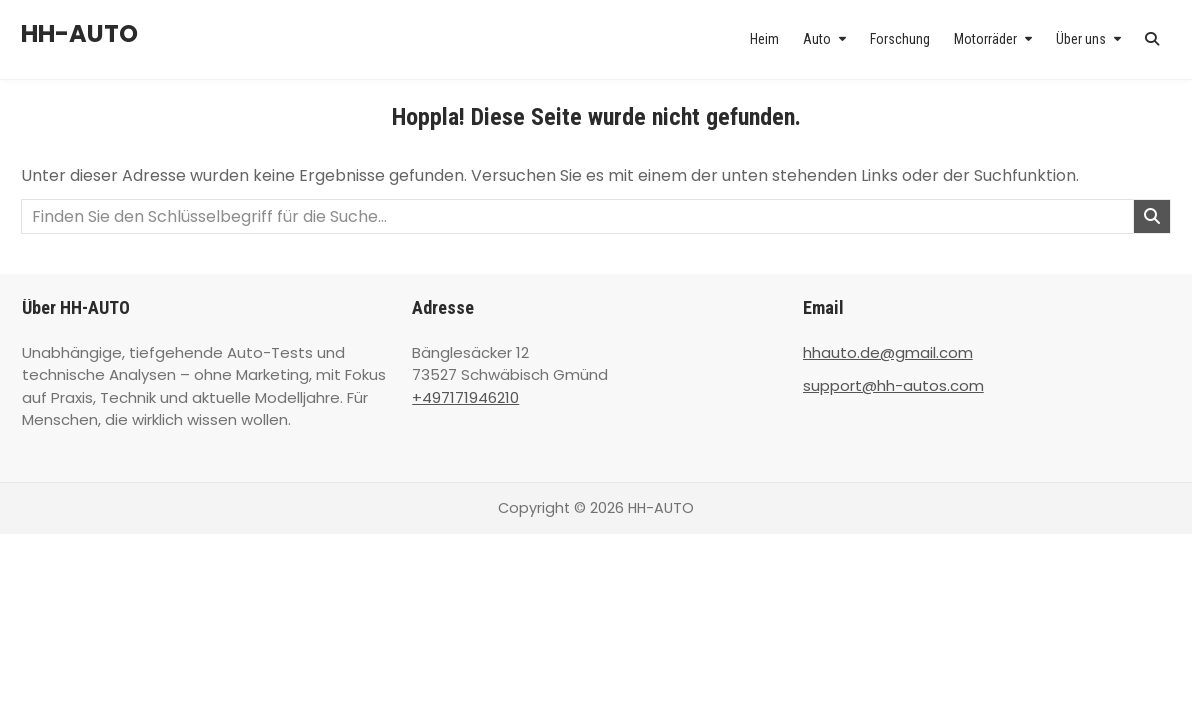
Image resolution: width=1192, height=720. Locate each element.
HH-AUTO (79, 33)
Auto (817, 39)
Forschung (900, 39)
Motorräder (985, 39)
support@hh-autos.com (893, 385)
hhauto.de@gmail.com (888, 352)
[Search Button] (1152, 39)
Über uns (1081, 39)
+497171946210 (465, 397)
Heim (764, 39)
